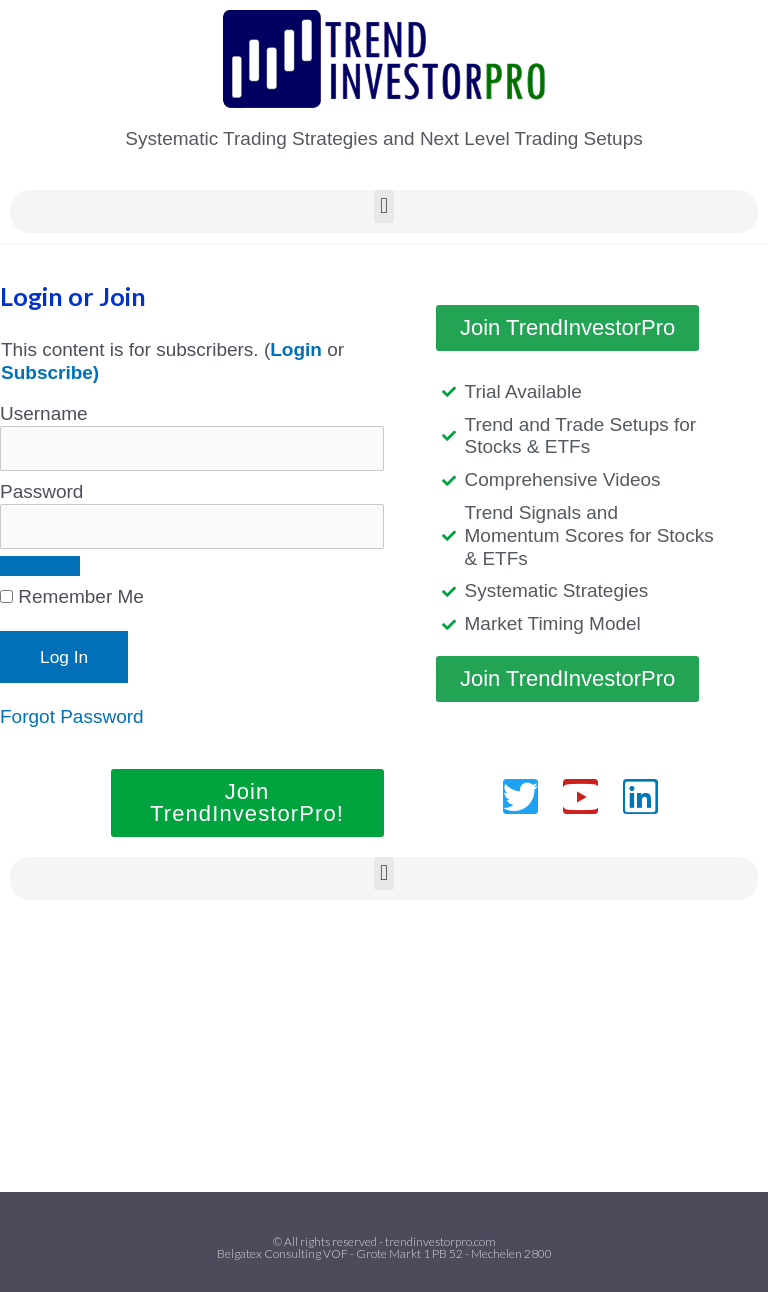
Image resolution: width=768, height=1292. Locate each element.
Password (41, 491)
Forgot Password (72, 716)
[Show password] (40, 566)
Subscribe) (50, 372)
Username (44, 413)
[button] (383, 206)
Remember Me (72, 596)
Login (296, 349)
